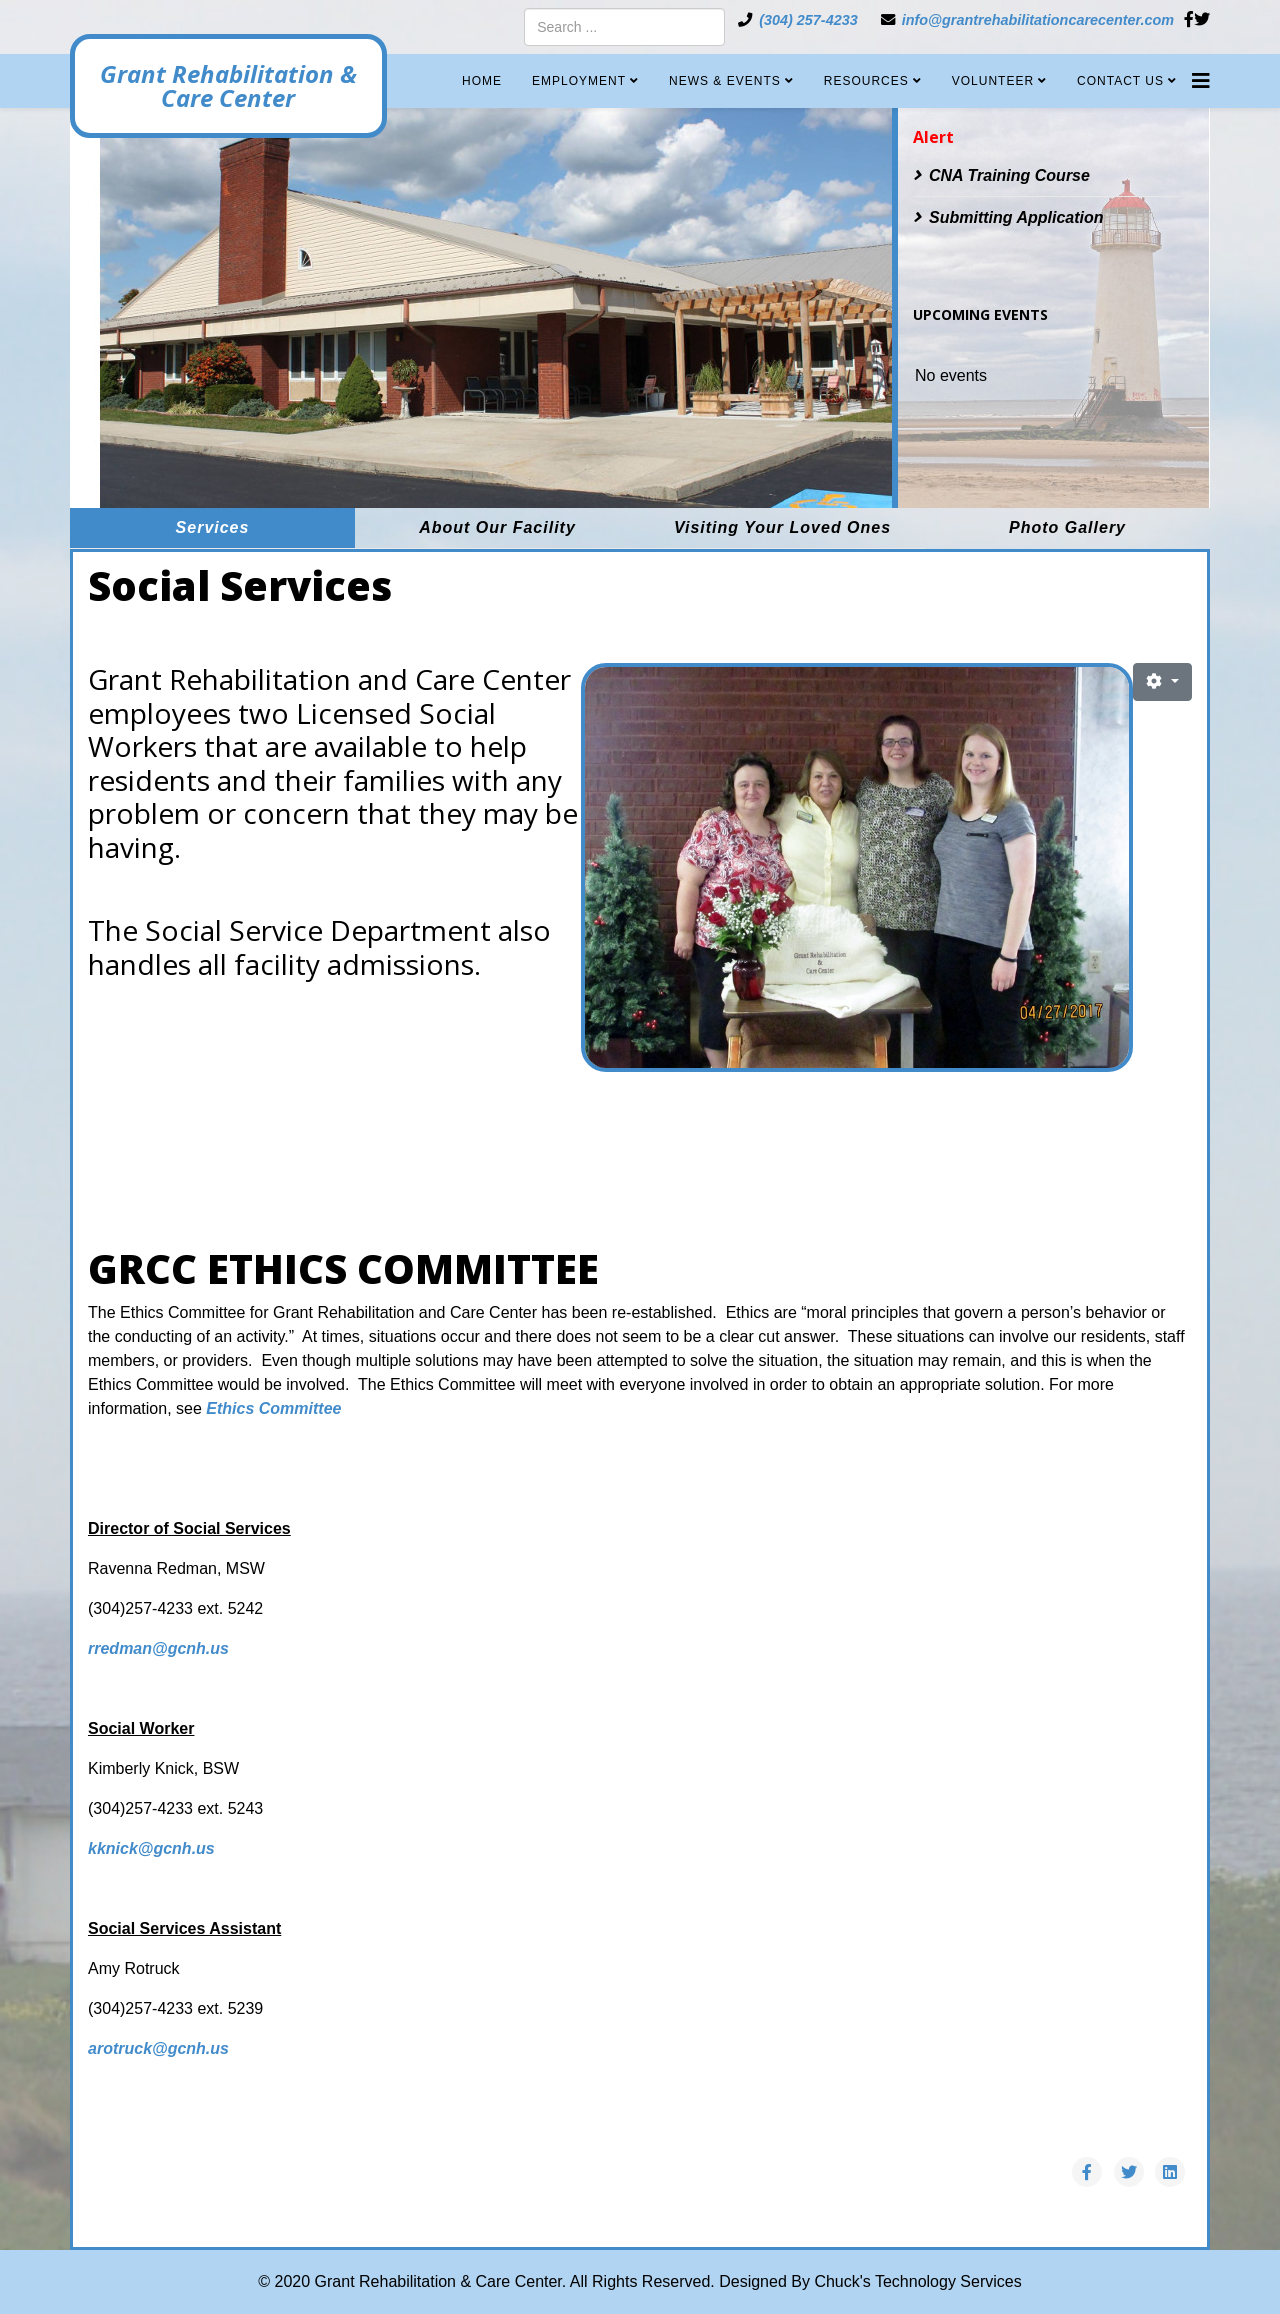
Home (482, 81)
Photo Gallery (1067, 527)
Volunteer (993, 81)
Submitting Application (1016, 217)
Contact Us (1120, 81)
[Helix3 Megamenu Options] (1201, 73)
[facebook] (1189, 19)
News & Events (725, 81)
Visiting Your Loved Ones (782, 527)
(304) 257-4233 (808, 20)
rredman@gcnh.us (160, 1648)
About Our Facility (497, 527)
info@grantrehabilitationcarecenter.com (1038, 20)
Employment (579, 81)
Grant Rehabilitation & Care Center (235, 86)
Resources (866, 81)
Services (213, 527)
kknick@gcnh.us (151, 1848)
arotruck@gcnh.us (158, 2048)
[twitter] (1202, 19)
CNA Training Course (1009, 175)
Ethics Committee (273, 1408)
